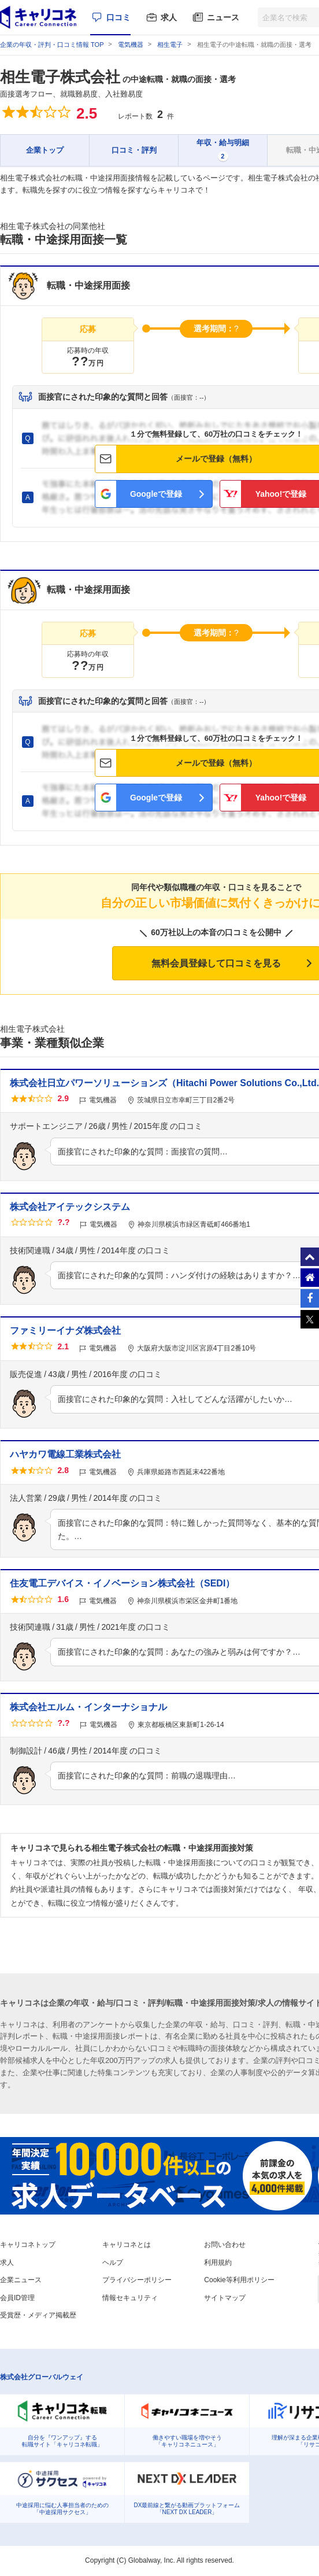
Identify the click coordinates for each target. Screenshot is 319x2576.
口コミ (118, 17)
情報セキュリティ (130, 2298)
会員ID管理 (17, 2298)
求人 (169, 17)
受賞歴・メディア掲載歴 (38, 2315)
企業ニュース (21, 2280)
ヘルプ (112, 2262)
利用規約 (218, 2262)
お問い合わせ (225, 2245)
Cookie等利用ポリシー (239, 2280)
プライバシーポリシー (137, 2280)
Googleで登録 (156, 494)
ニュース (223, 17)
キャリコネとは (126, 2245)
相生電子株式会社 (60, 77)
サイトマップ (225, 2298)
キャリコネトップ (27, 2245)
